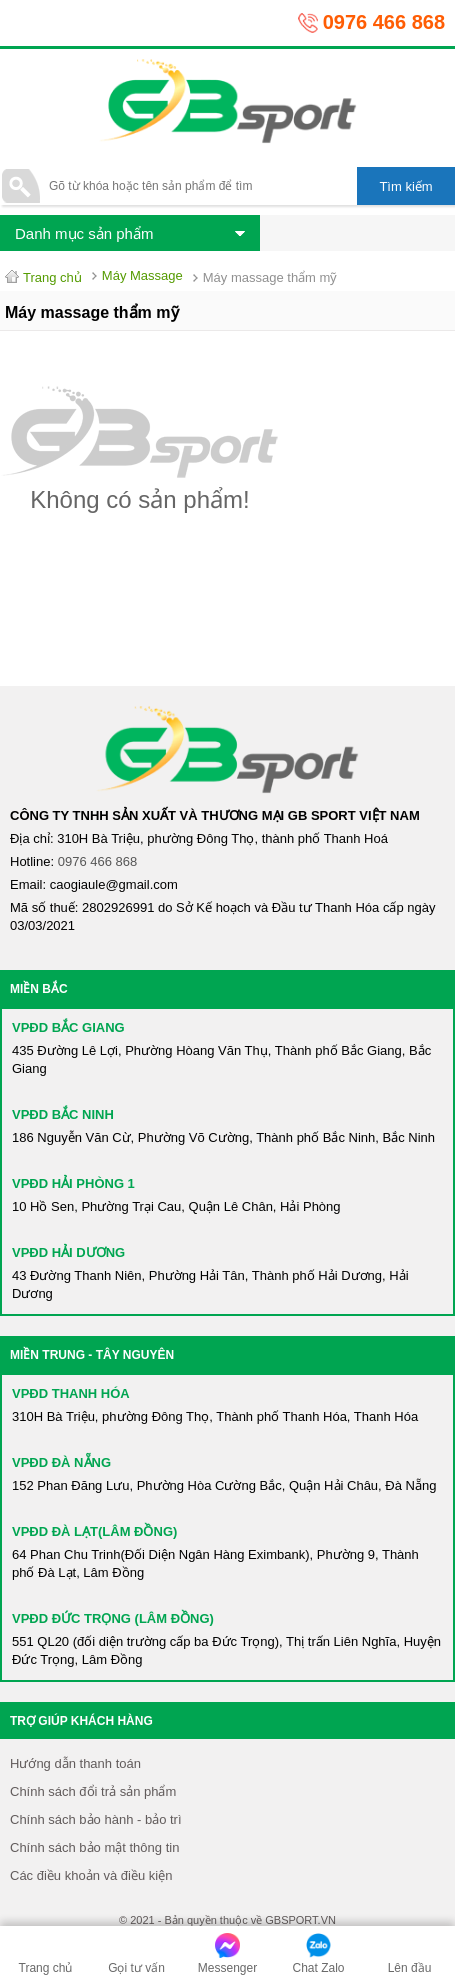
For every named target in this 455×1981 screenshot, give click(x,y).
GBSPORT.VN (300, 1920)
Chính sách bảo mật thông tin (94, 1847)
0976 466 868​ (98, 861)
